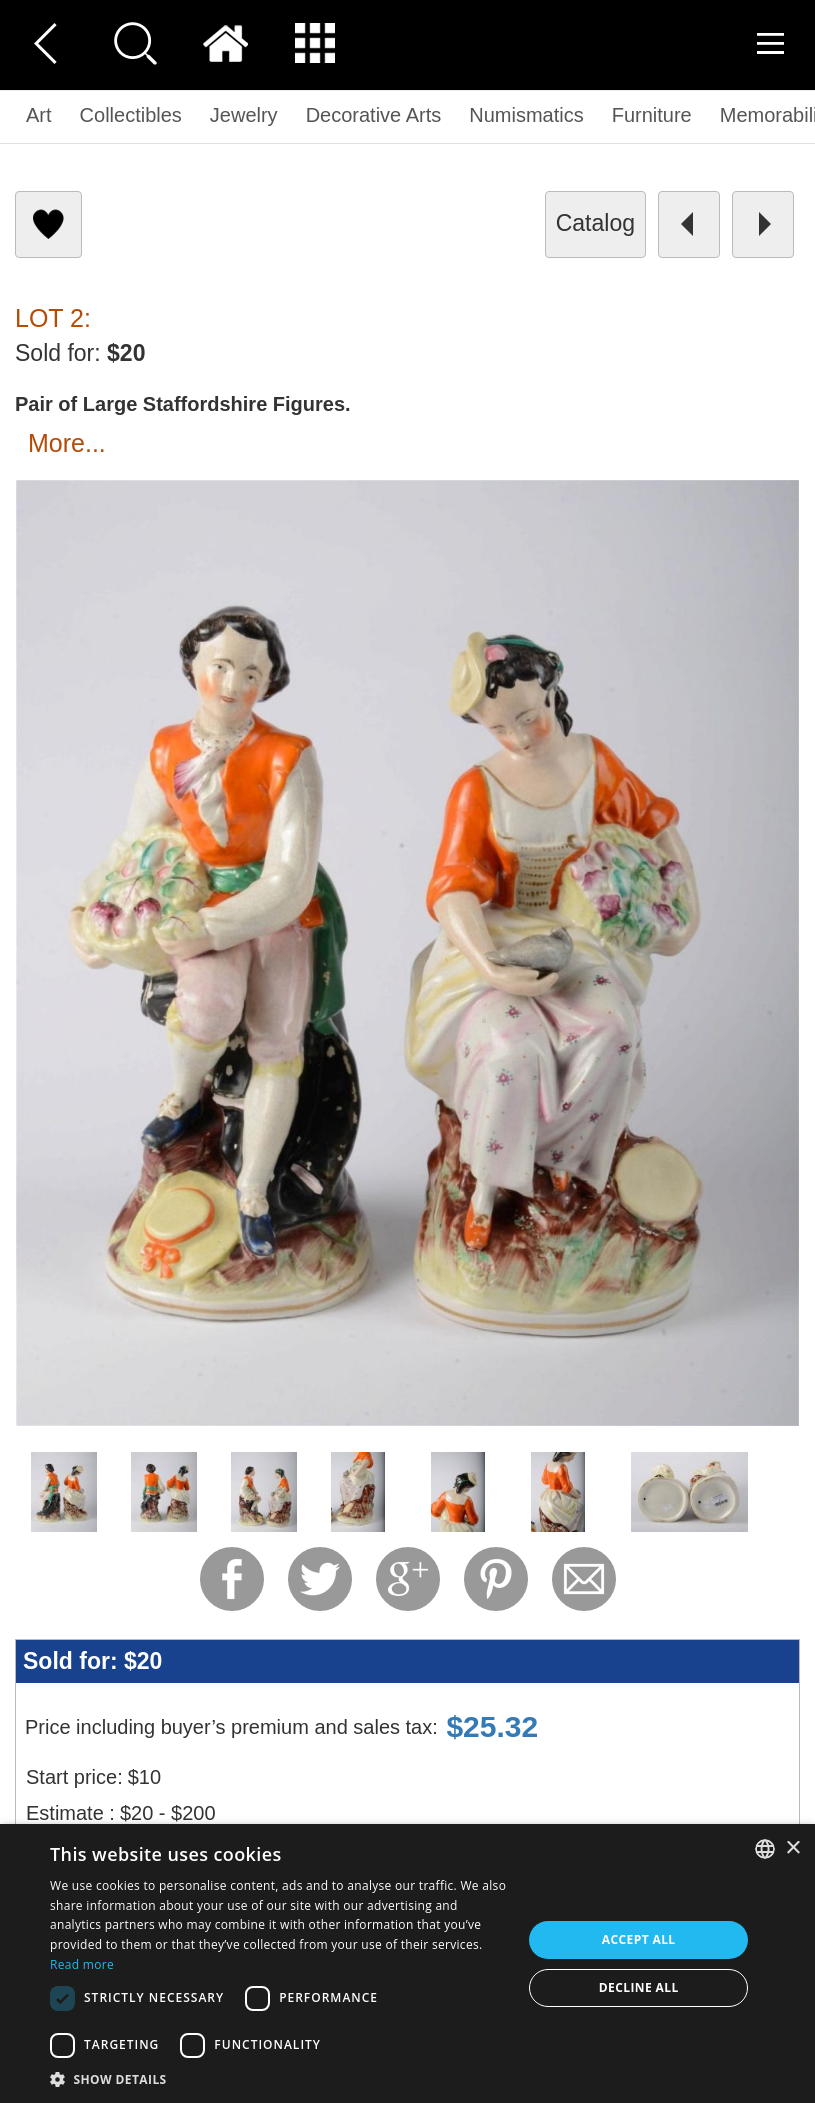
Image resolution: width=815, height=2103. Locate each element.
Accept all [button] (639, 1939)
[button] (279, 2078)
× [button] (792, 1848)
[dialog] (407, 1963)
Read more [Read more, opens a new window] (82, 1964)
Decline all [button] (639, 1987)
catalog (595, 223)
